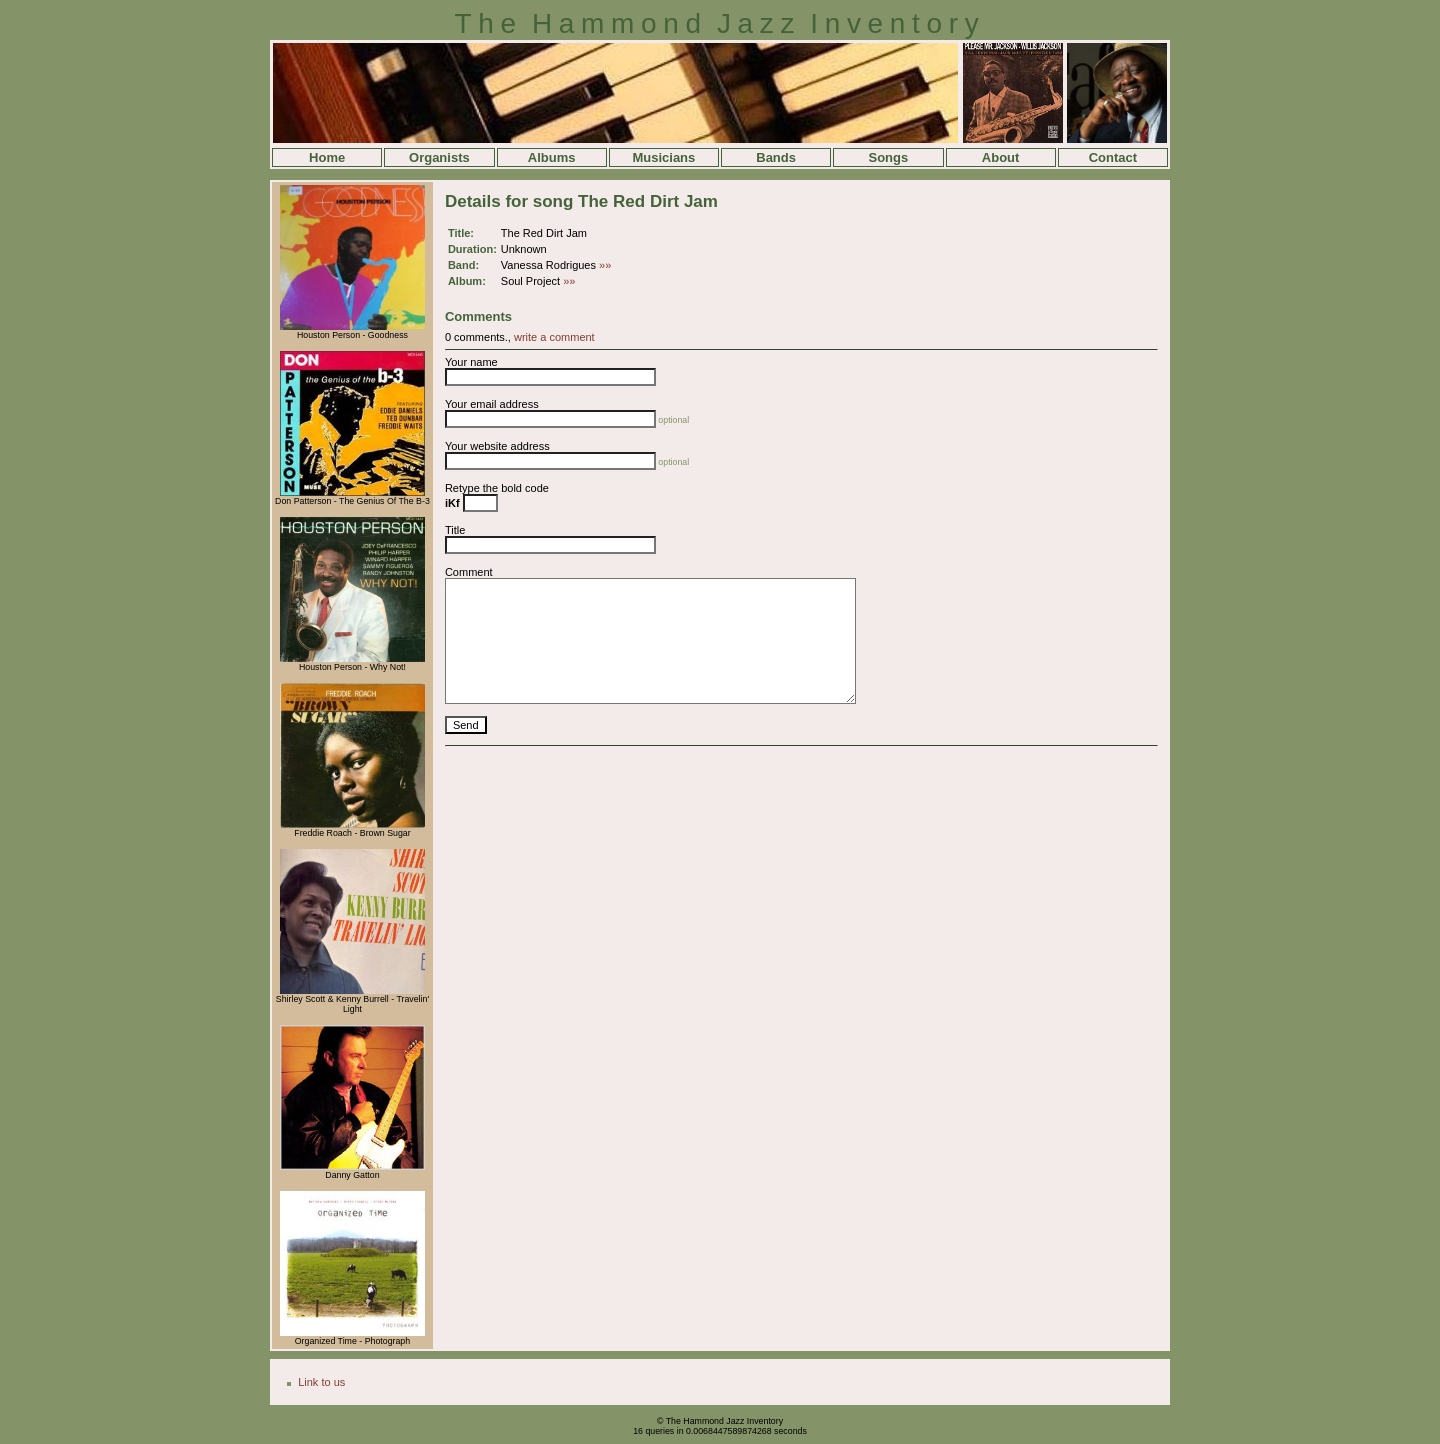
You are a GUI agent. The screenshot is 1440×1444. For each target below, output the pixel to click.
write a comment (554, 337)
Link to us (321, 1382)
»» (605, 265)
